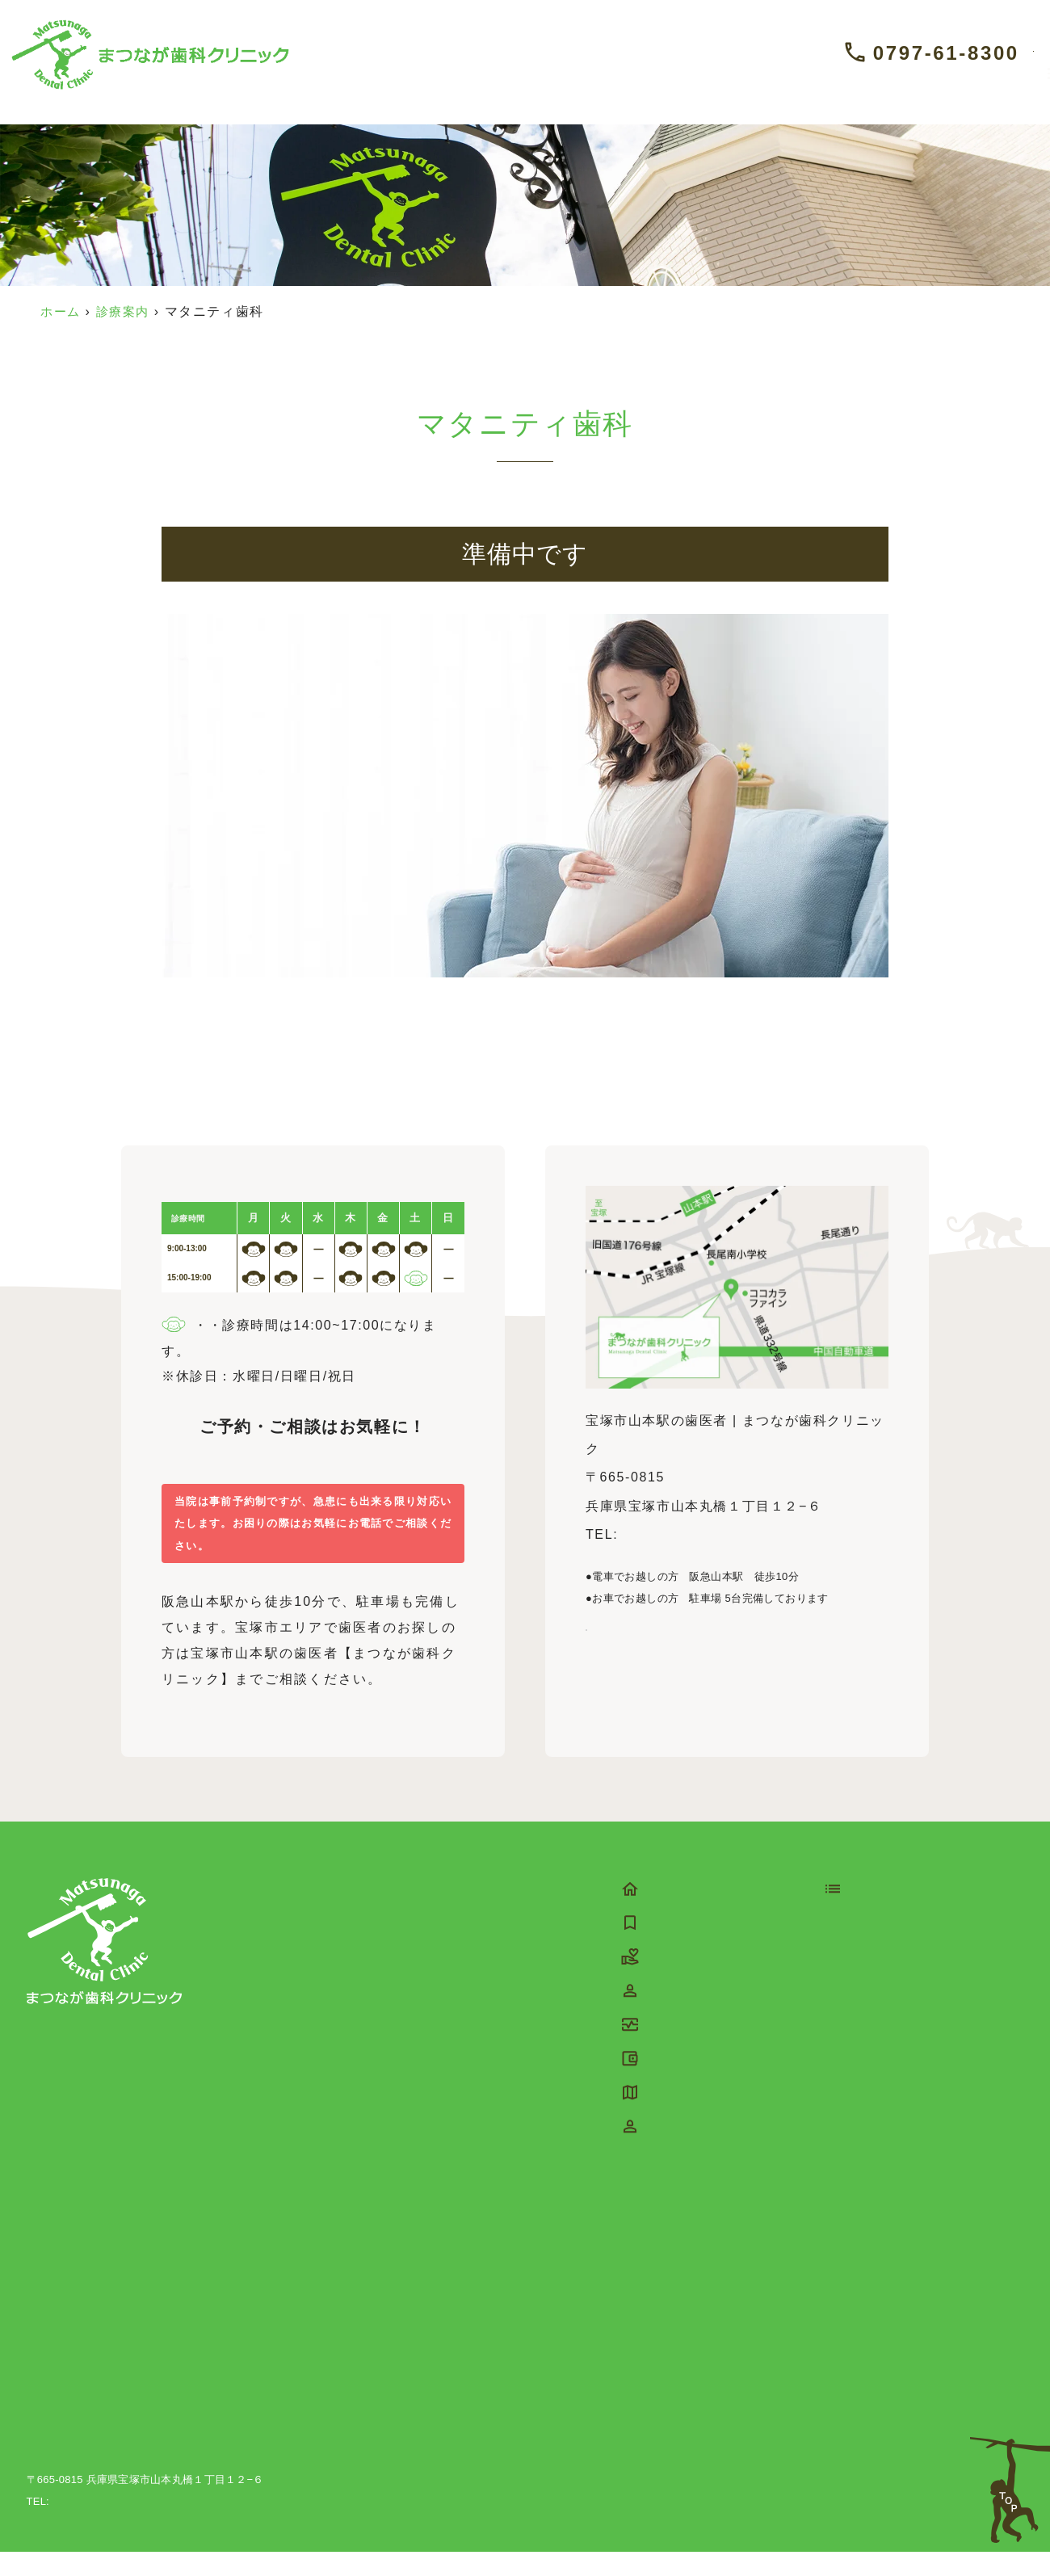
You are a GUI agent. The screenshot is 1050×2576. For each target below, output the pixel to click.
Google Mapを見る (659, 1651)
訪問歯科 (874, 2287)
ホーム (61, 311)
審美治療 (874, 2004)
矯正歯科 (874, 2231)
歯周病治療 (882, 2089)
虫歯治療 (874, 2061)
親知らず (874, 2174)
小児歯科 (874, 1976)
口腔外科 (874, 2033)
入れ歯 (867, 2202)
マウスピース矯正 (903, 2259)
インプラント (889, 2146)
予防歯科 (874, 1948)
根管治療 (874, 2117)
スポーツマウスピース (917, 2344)
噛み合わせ (882, 2315)
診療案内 (127, 311)
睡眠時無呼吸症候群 (910, 2372)
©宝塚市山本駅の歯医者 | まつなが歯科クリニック (894, 2525)
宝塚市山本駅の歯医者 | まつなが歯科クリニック (144, 2481)
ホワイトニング (896, 2400)
